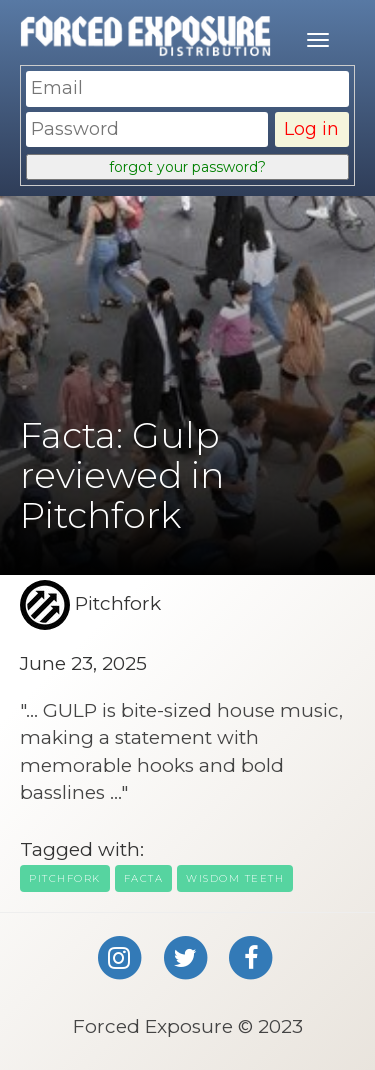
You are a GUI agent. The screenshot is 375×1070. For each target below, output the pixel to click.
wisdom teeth (235, 878)
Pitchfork (65, 878)
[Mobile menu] (318, 40)
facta (144, 878)
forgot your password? (187, 167)
